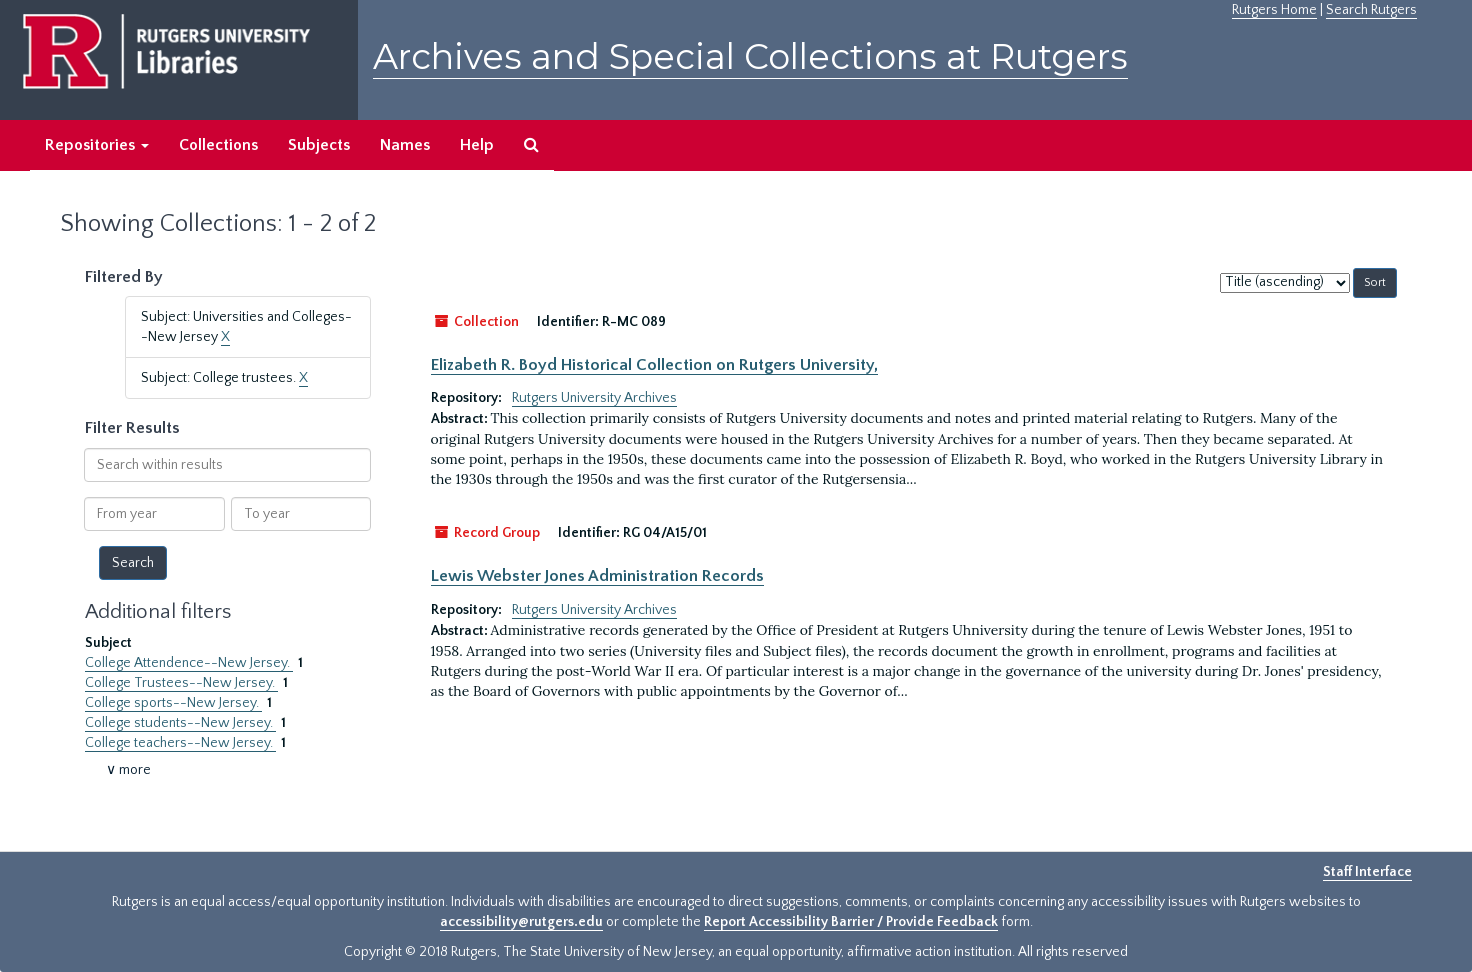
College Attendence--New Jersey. (189, 663)
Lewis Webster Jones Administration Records (597, 576)
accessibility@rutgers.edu (521, 922)
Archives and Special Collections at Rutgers (750, 56)
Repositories (97, 145)
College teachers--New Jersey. (180, 743)
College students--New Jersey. (180, 723)
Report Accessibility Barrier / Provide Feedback (851, 922)
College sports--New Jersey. (173, 703)
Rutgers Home (1274, 10)
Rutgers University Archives (594, 398)
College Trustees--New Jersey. (181, 683)
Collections (218, 145)
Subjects (319, 145)
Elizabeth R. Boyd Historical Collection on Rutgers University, (654, 365)
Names (405, 145)
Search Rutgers (1371, 10)
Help (477, 145)
